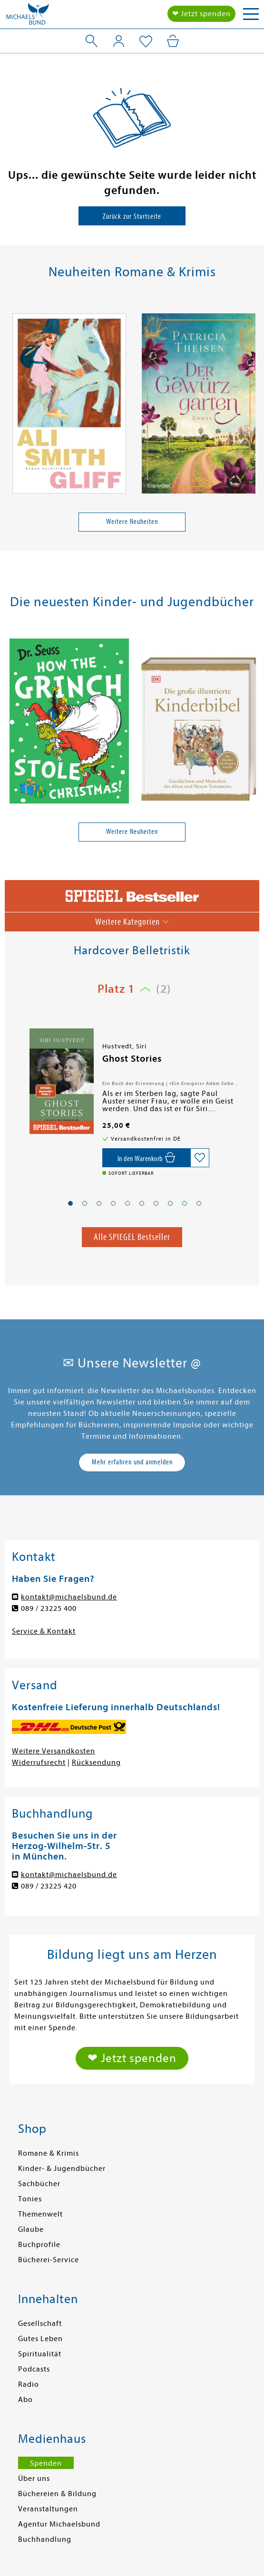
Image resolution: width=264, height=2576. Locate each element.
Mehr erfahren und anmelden (132, 1462)
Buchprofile (39, 2244)
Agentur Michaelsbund (59, 2524)
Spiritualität (39, 2354)
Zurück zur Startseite (132, 216)
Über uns (34, 2478)
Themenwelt (40, 2214)
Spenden (46, 2463)
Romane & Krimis (48, 2153)
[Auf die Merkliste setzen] (199, 1157)
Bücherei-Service (48, 2260)
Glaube (31, 2229)
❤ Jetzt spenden (201, 14)
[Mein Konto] (119, 41)
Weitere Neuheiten (132, 521)
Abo (25, 2399)
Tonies (30, 2199)
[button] (70, 1203)
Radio (28, 2384)
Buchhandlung (44, 2539)
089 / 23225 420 (49, 1886)
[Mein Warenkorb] (173, 41)
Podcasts (34, 2369)
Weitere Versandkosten (53, 1751)
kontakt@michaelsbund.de (69, 1597)
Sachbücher (39, 2183)
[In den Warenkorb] (146, 1157)
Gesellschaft (40, 2323)
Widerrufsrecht (39, 1762)
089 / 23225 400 (49, 1608)
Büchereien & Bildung (57, 2493)
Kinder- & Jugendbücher (62, 2168)
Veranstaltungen (48, 2509)
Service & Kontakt (44, 1631)
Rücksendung (96, 1762)
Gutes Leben (40, 2338)
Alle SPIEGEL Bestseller (132, 1236)
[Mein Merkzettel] (146, 42)
